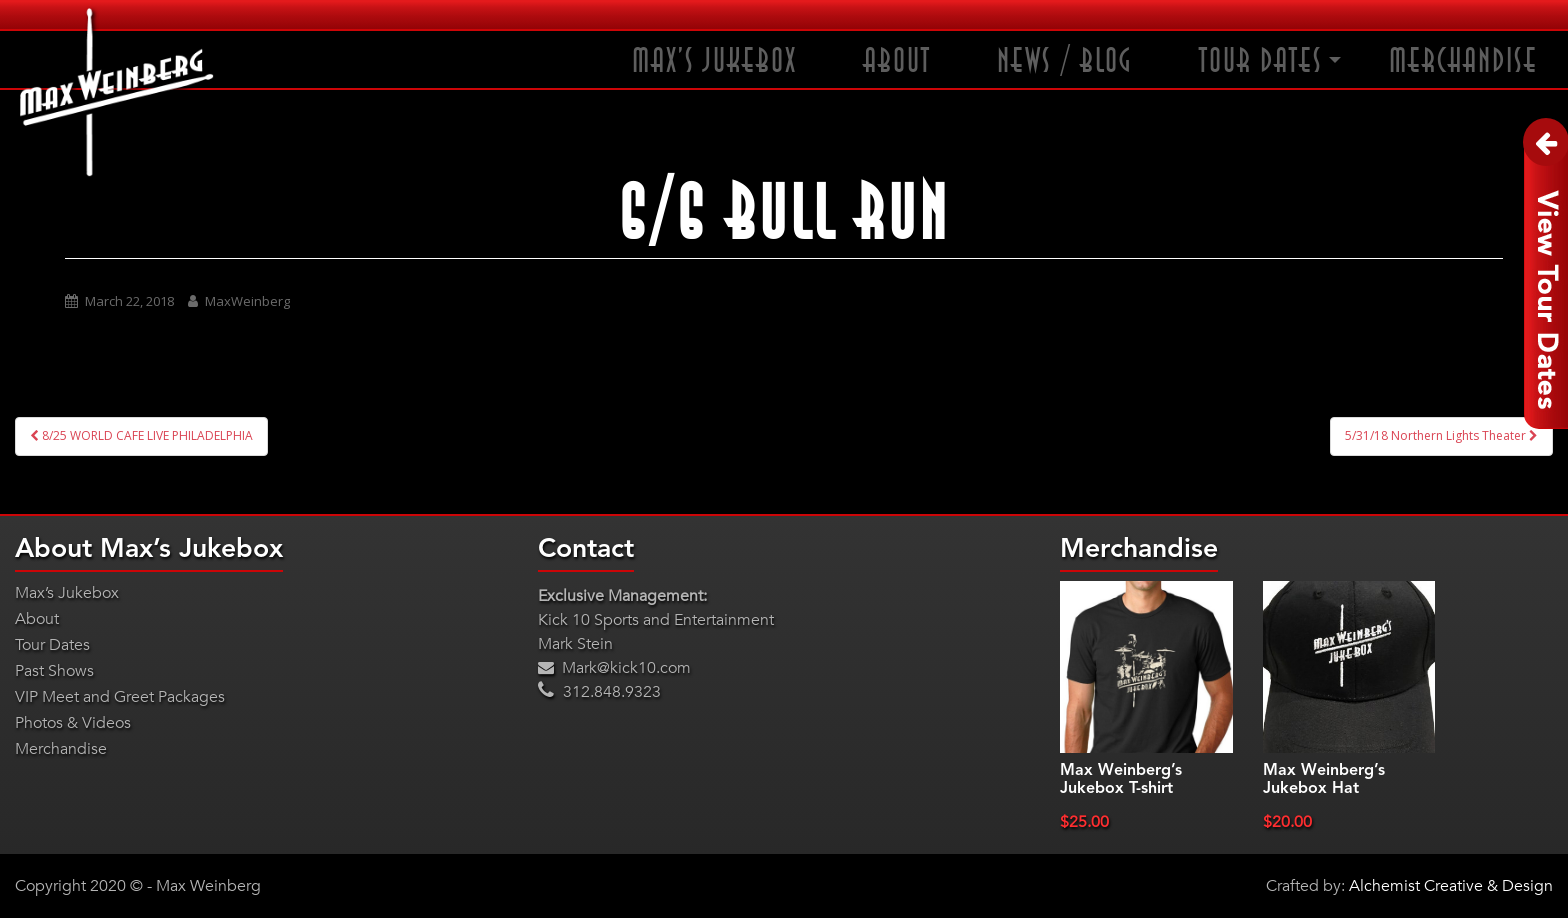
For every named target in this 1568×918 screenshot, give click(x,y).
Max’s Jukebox (714, 61)
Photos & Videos (73, 723)
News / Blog (1065, 61)
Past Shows (54, 671)
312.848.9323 (599, 692)
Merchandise (1463, 61)
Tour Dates (1261, 61)
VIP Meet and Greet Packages (120, 697)
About (897, 61)
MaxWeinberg (247, 301)
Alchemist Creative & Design (1451, 886)
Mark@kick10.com (614, 668)
